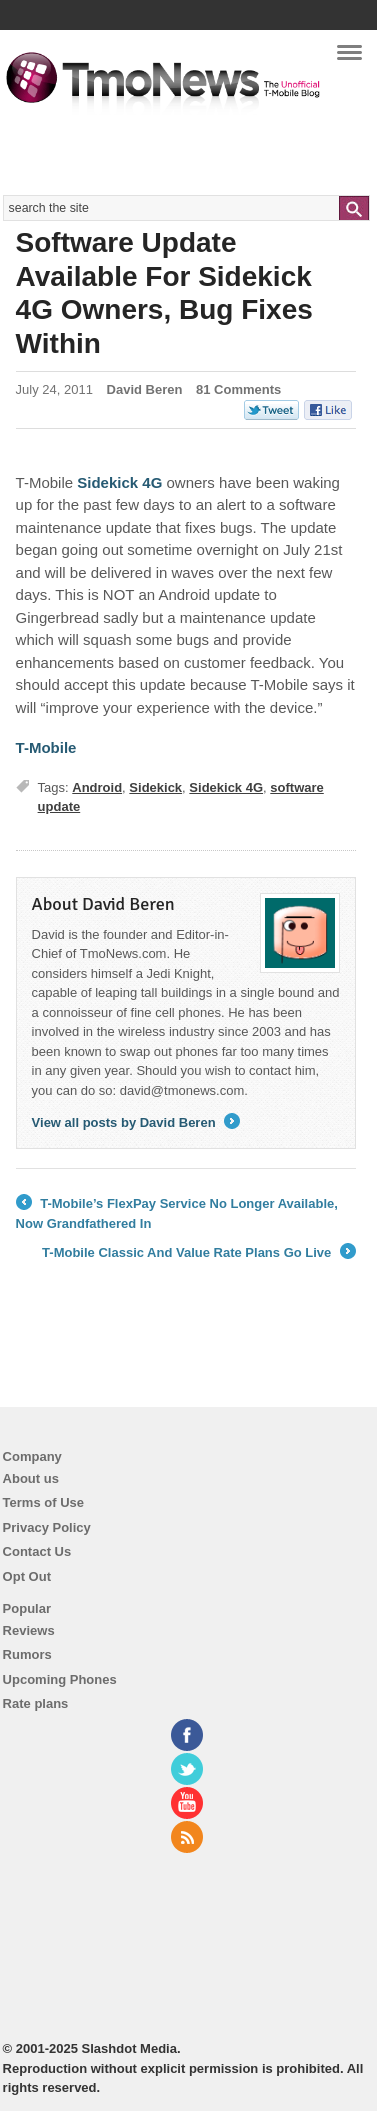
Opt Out (27, 1576)
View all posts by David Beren (136, 1122)
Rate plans (36, 1703)
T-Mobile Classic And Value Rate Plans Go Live (199, 1253)
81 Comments (238, 389)
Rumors (27, 1654)
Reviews (29, 1630)
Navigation (349, 59)
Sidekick (155, 787)
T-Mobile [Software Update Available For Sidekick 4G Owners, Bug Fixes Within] (46, 747)
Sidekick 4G (226, 787)
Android (97, 787)
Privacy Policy (47, 1527)
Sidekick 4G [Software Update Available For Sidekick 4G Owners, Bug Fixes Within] (119, 482)
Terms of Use (43, 1502)
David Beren (145, 389)
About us (31, 1478)
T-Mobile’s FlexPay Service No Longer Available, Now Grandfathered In (177, 1212)
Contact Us (37, 1551)
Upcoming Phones (60, 1679)
